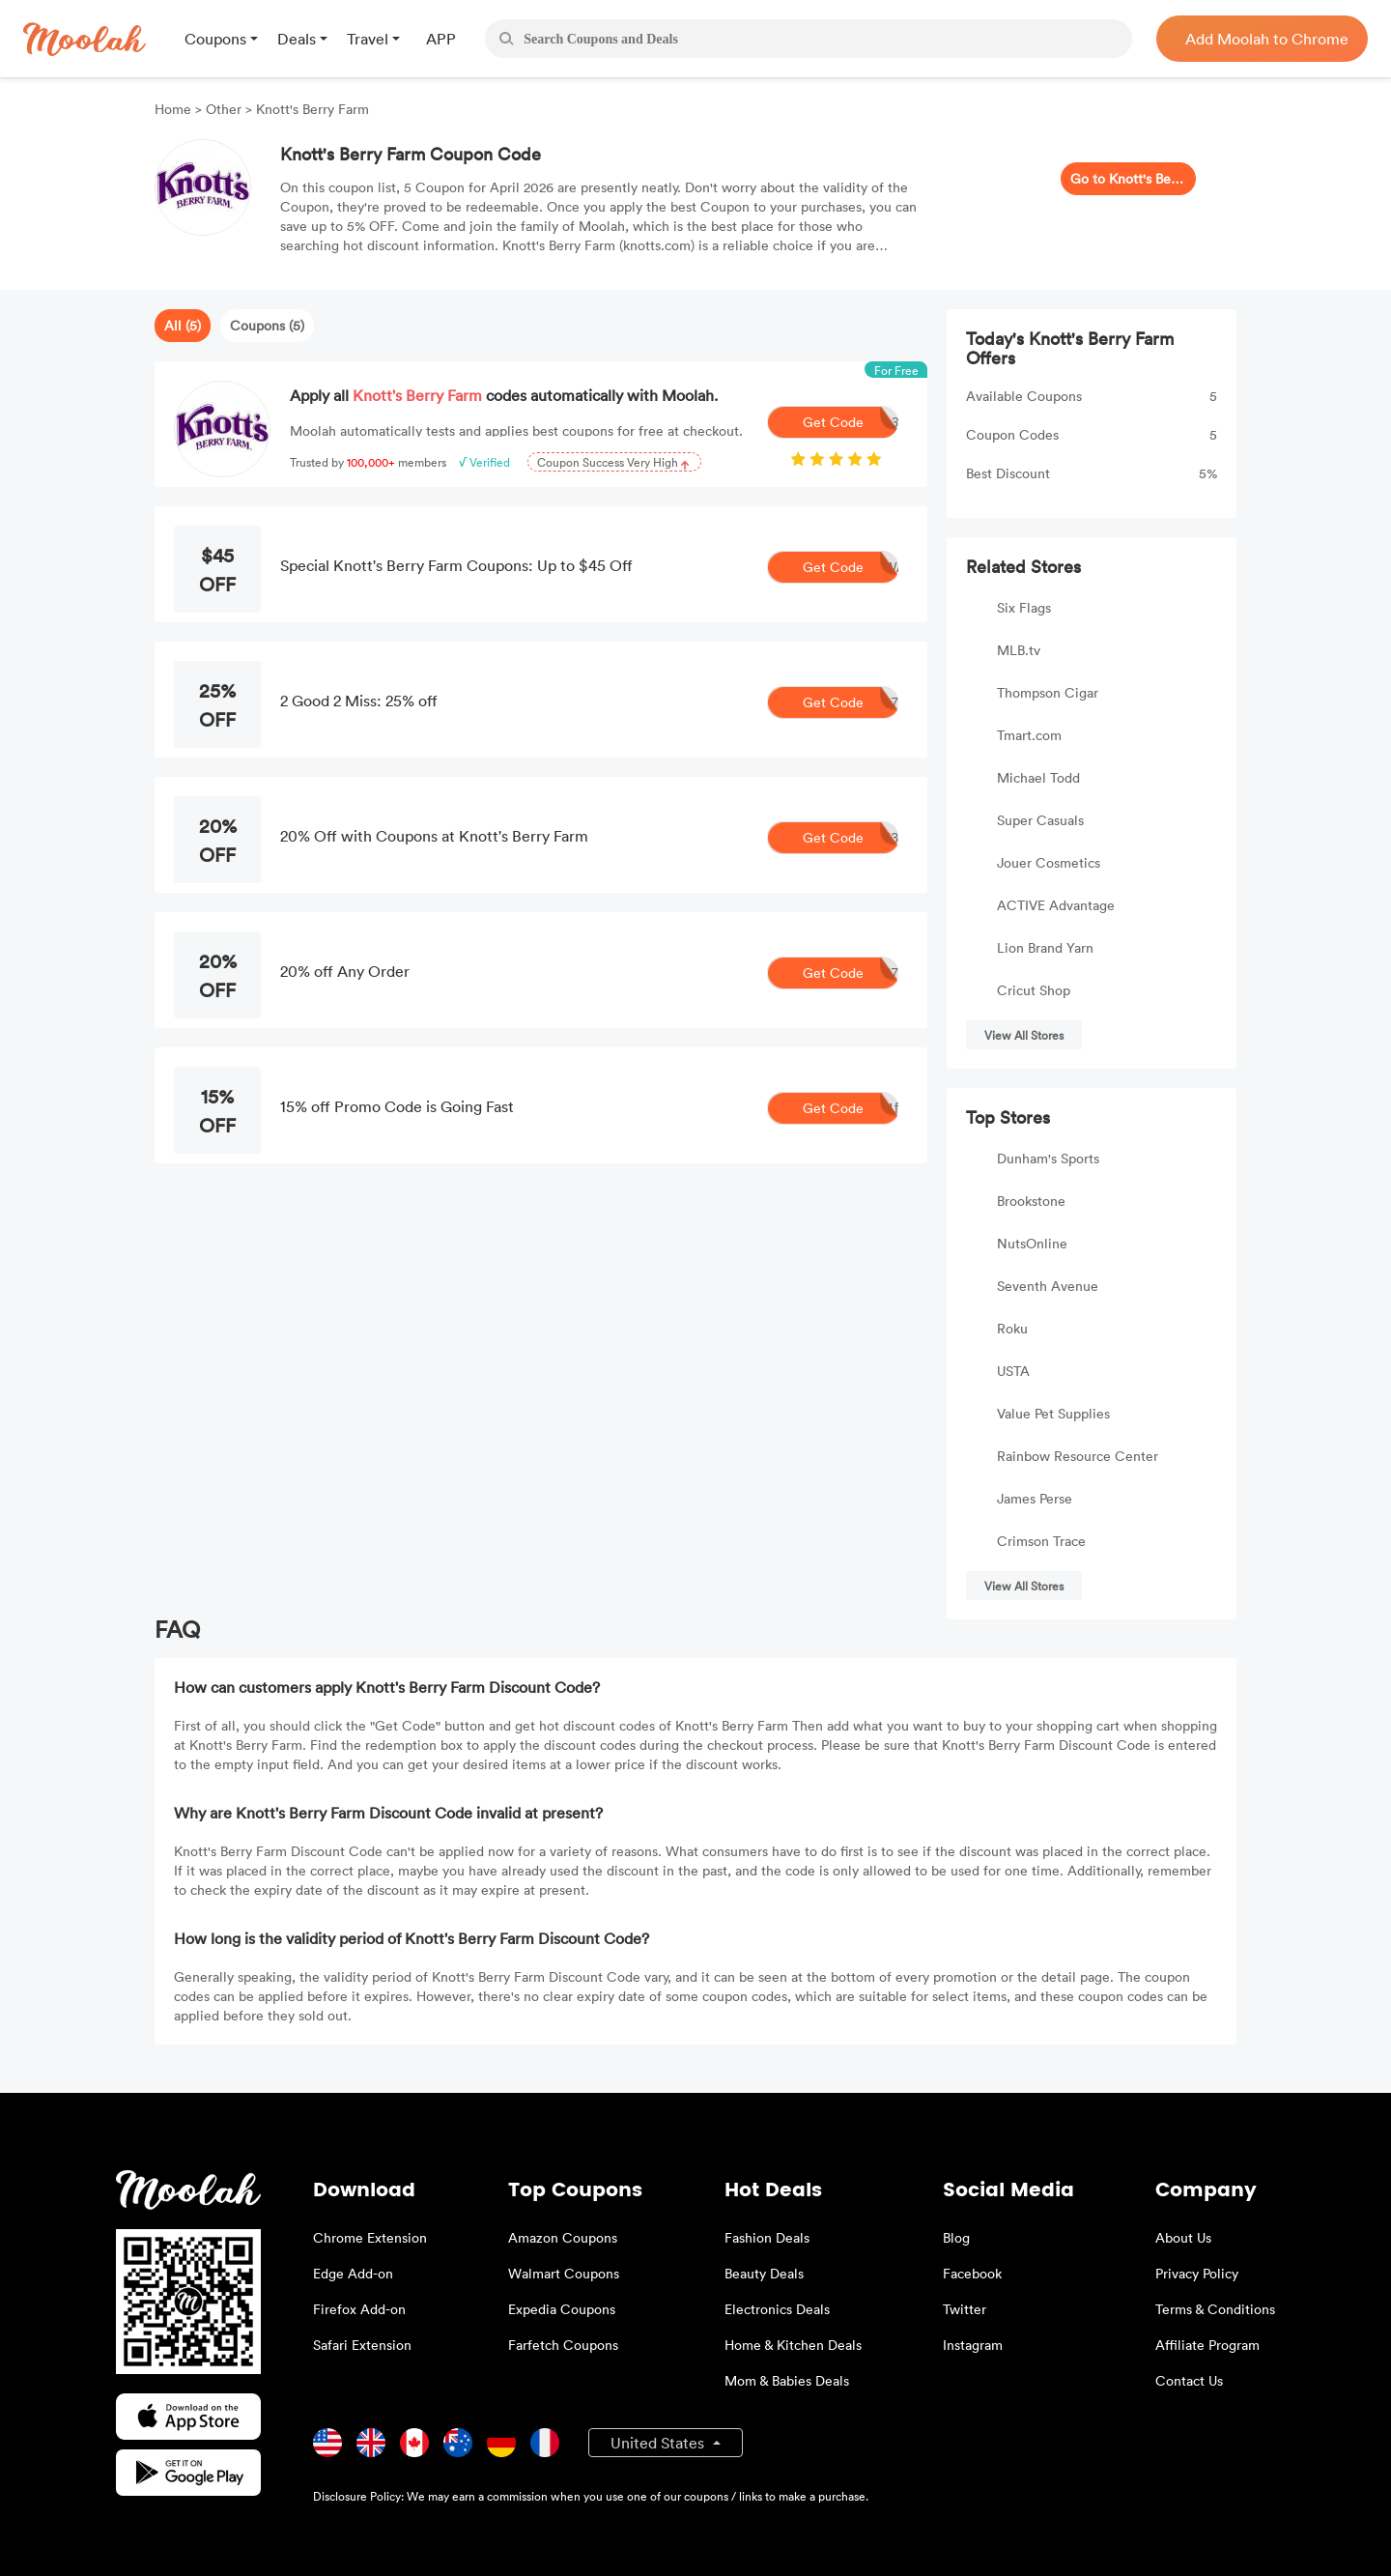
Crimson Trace (1041, 1540)
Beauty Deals (764, 2273)
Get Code (851, 422)
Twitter (964, 2309)
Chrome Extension (370, 2237)
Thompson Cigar (1047, 692)
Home (175, 109)
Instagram (973, 2344)
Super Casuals (1040, 820)
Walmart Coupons (563, 2273)
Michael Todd (1038, 777)
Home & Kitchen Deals (793, 2344)
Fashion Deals (766, 2237)
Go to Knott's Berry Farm (1128, 178)
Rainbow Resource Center (1077, 1455)
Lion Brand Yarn (1045, 947)
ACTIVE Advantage (1056, 905)
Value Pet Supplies (1053, 1413)
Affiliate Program (1207, 2344)
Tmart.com (1029, 735)
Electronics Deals (777, 2309)
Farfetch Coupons (563, 2344)
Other (223, 109)
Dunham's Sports (1048, 1158)
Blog (956, 2237)
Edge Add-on (353, 2273)
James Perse (1034, 1498)
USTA (1013, 1370)
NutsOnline (1032, 1243)
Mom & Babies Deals (786, 2380)
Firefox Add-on (359, 2309)
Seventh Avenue (1047, 1285)
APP (441, 38)
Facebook (972, 2273)
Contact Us (1189, 2380)
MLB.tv (1018, 650)
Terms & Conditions (1215, 2309)
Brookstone (1031, 1200)
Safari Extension (362, 2344)
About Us (1183, 2237)
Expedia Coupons (561, 2309)
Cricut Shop (1033, 990)
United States (659, 2442)
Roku (1012, 1328)
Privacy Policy (1196, 2273)
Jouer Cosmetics (1048, 862)
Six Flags (1024, 607)
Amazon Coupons (562, 2237)
